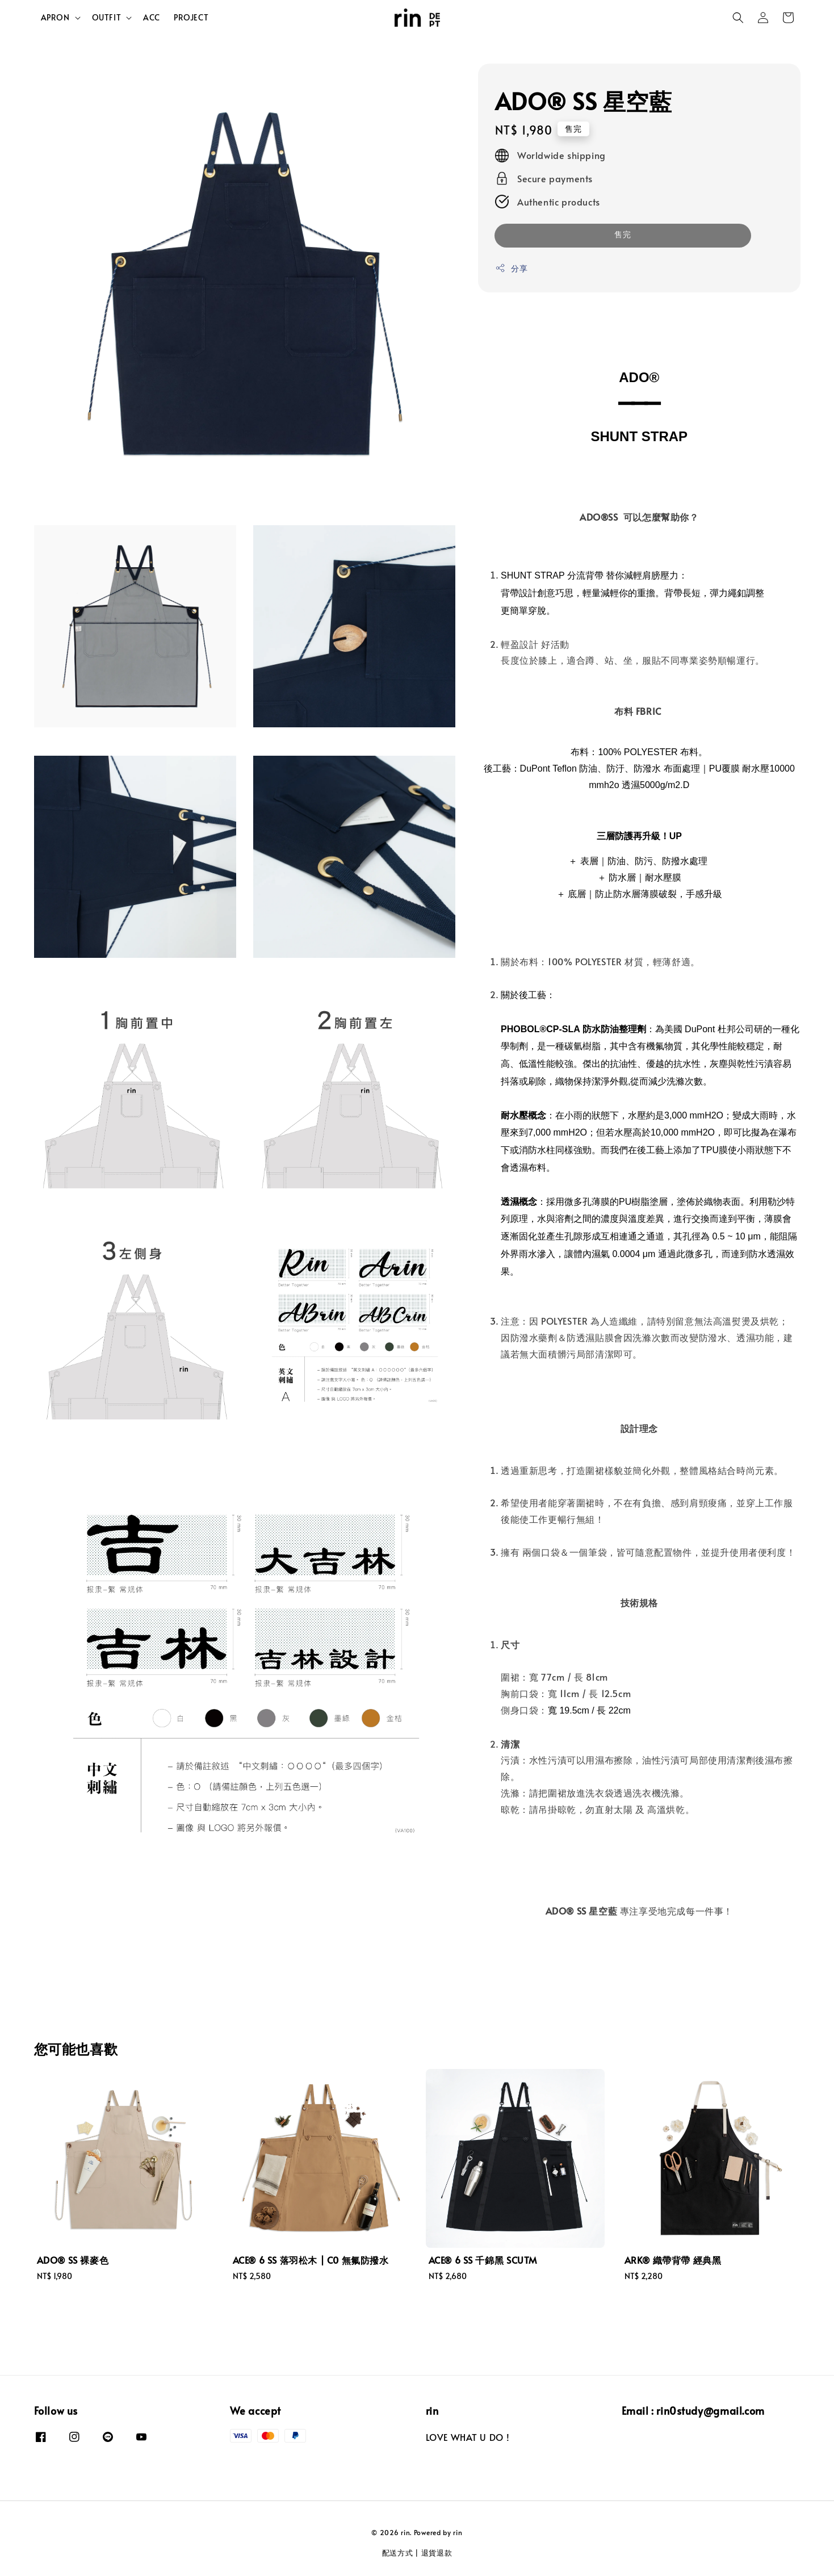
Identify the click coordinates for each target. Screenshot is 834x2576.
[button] (738, 17)
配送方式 (397, 2553)
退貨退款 (436, 2553)
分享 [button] (511, 268)
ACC (151, 17)
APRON (55, 17)
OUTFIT (106, 17)
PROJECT (191, 17)
